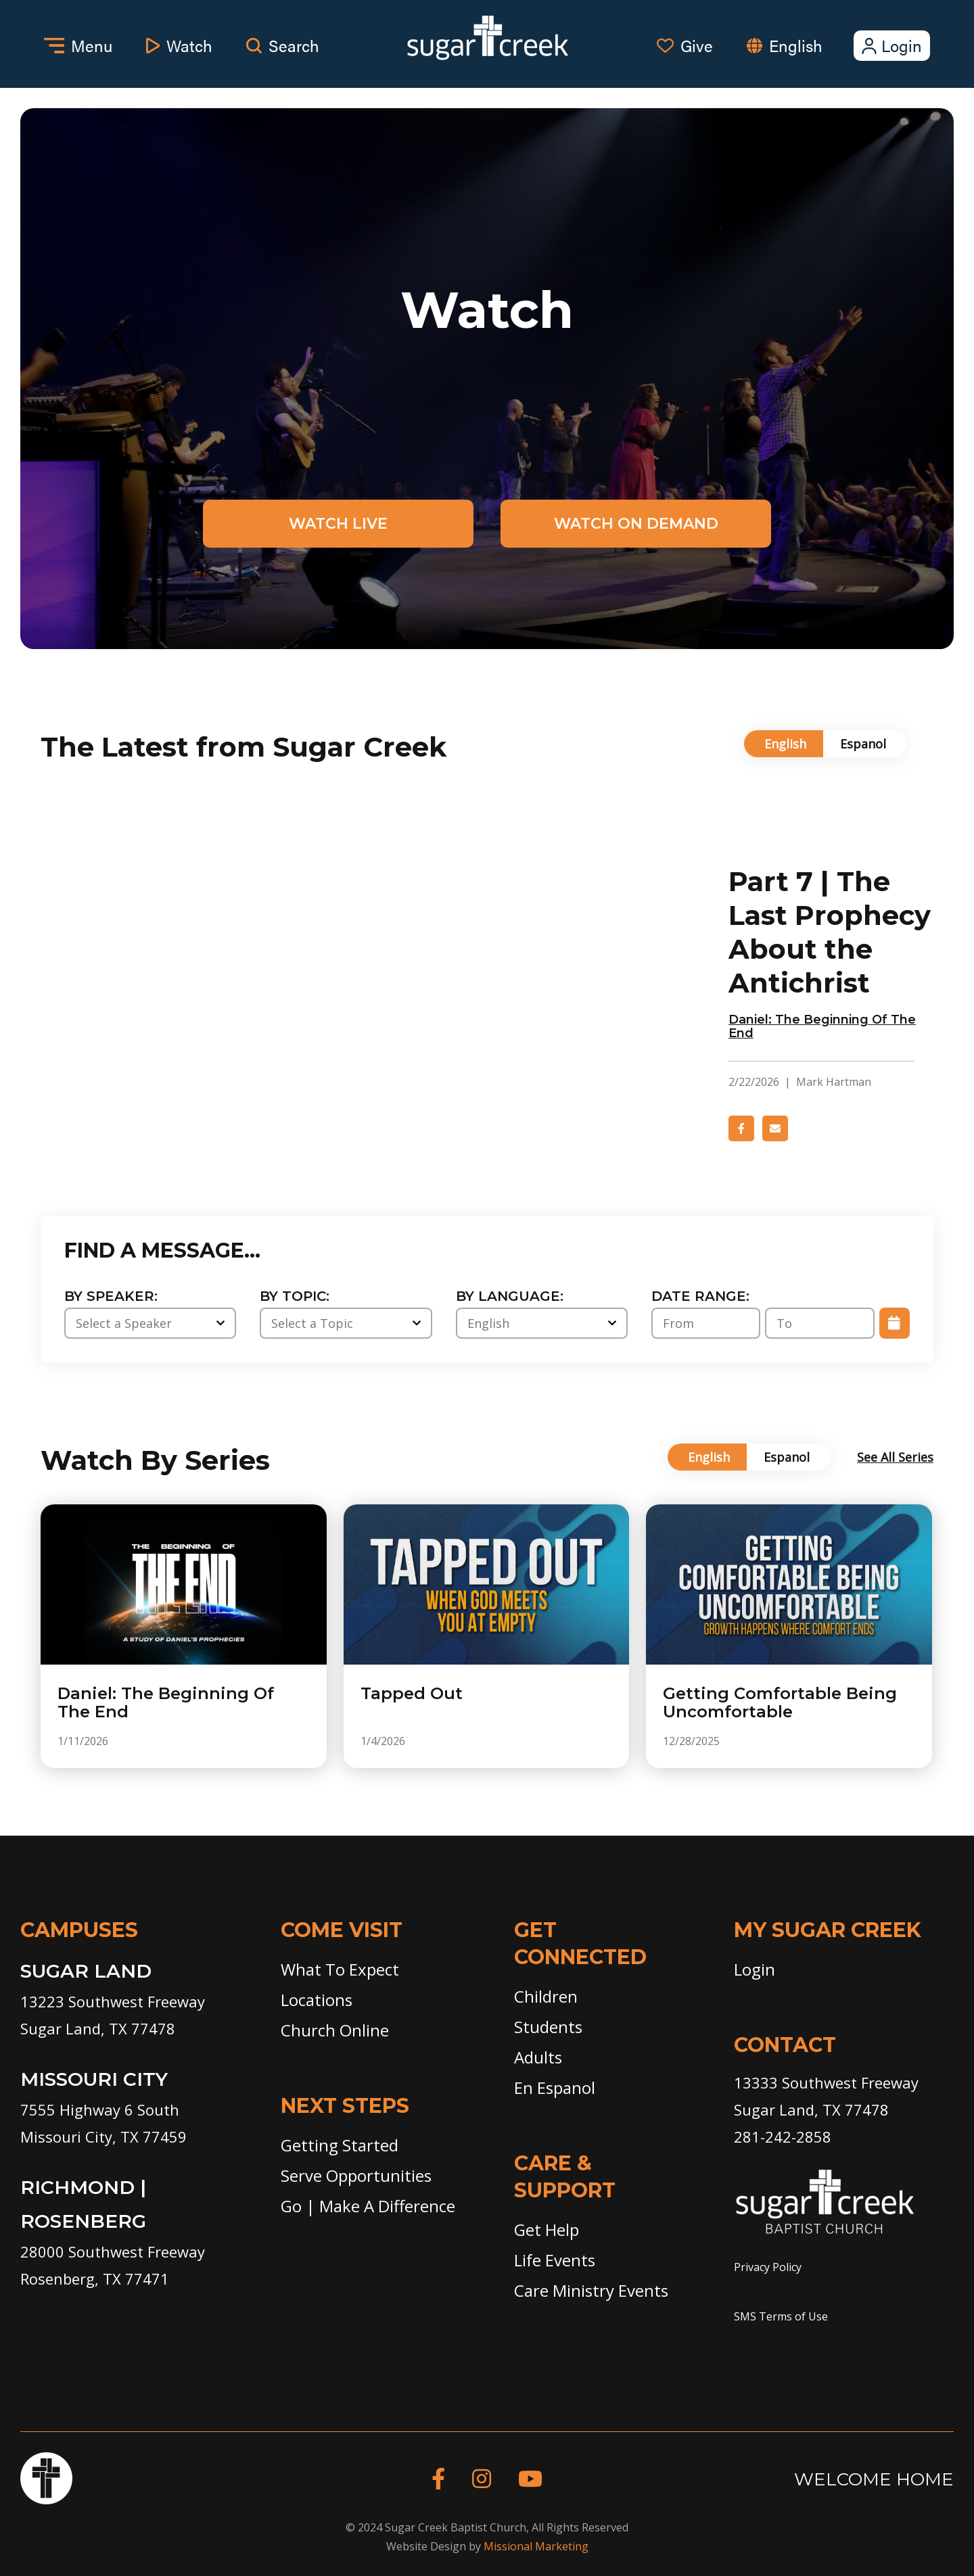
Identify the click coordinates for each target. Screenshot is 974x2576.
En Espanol (554, 2087)
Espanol (863, 744)
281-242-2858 (782, 2136)
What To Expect (340, 1969)
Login (890, 45)
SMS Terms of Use (781, 2316)
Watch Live (338, 524)
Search (282, 45)
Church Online (335, 2030)
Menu (78, 45)
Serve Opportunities (356, 2175)
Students (548, 2027)
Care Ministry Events (591, 2290)
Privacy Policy (768, 2267)
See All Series (895, 1457)
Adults (538, 2057)
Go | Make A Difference (368, 2206)
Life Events (554, 2260)
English (795, 45)
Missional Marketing (536, 2546)
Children (546, 1996)
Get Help (546, 2229)
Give (685, 45)
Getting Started (339, 2145)
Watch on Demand (636, 524)
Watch (179, 45)
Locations (316, 1999)
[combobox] (809, 45)
